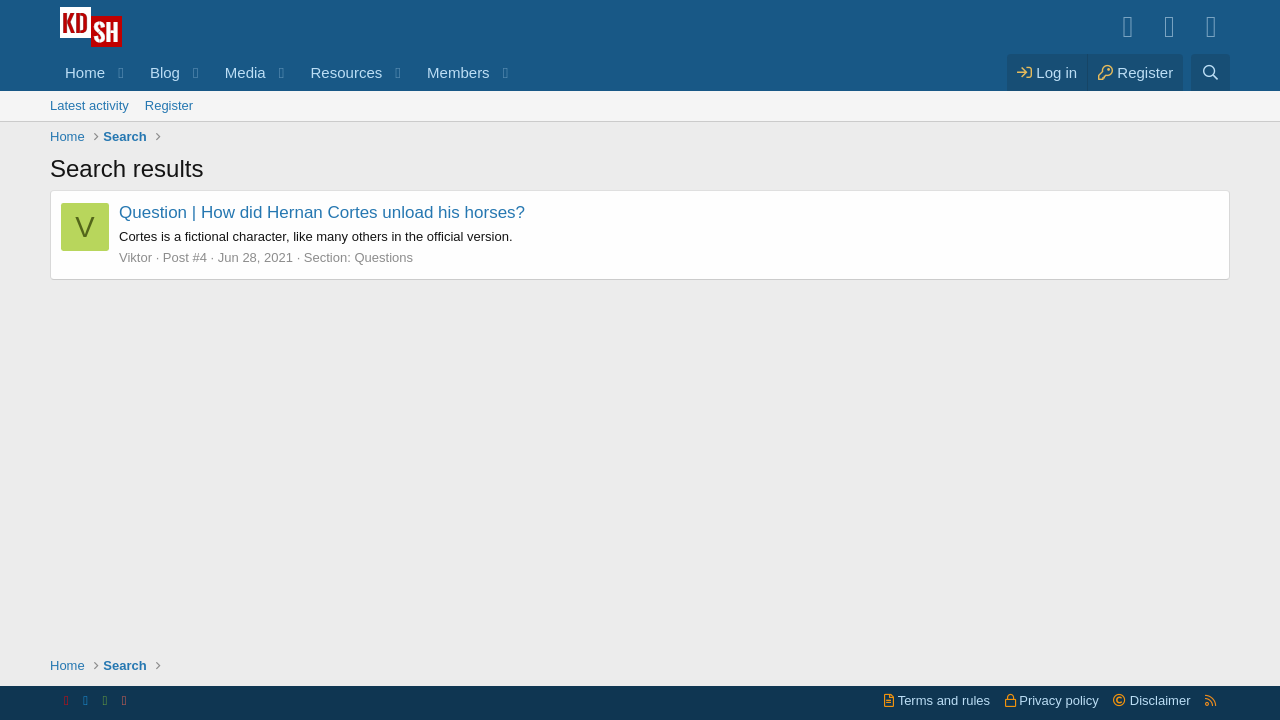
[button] (121, 72)
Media (245, 72)
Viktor (135, 257)
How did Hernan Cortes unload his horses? (322, 212)
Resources (347, 72)
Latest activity (89, 105)
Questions (383, 257)
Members (458, 72)
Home (85, 72)
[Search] (1210, 72)
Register (169, 105)
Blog (165, 72)
